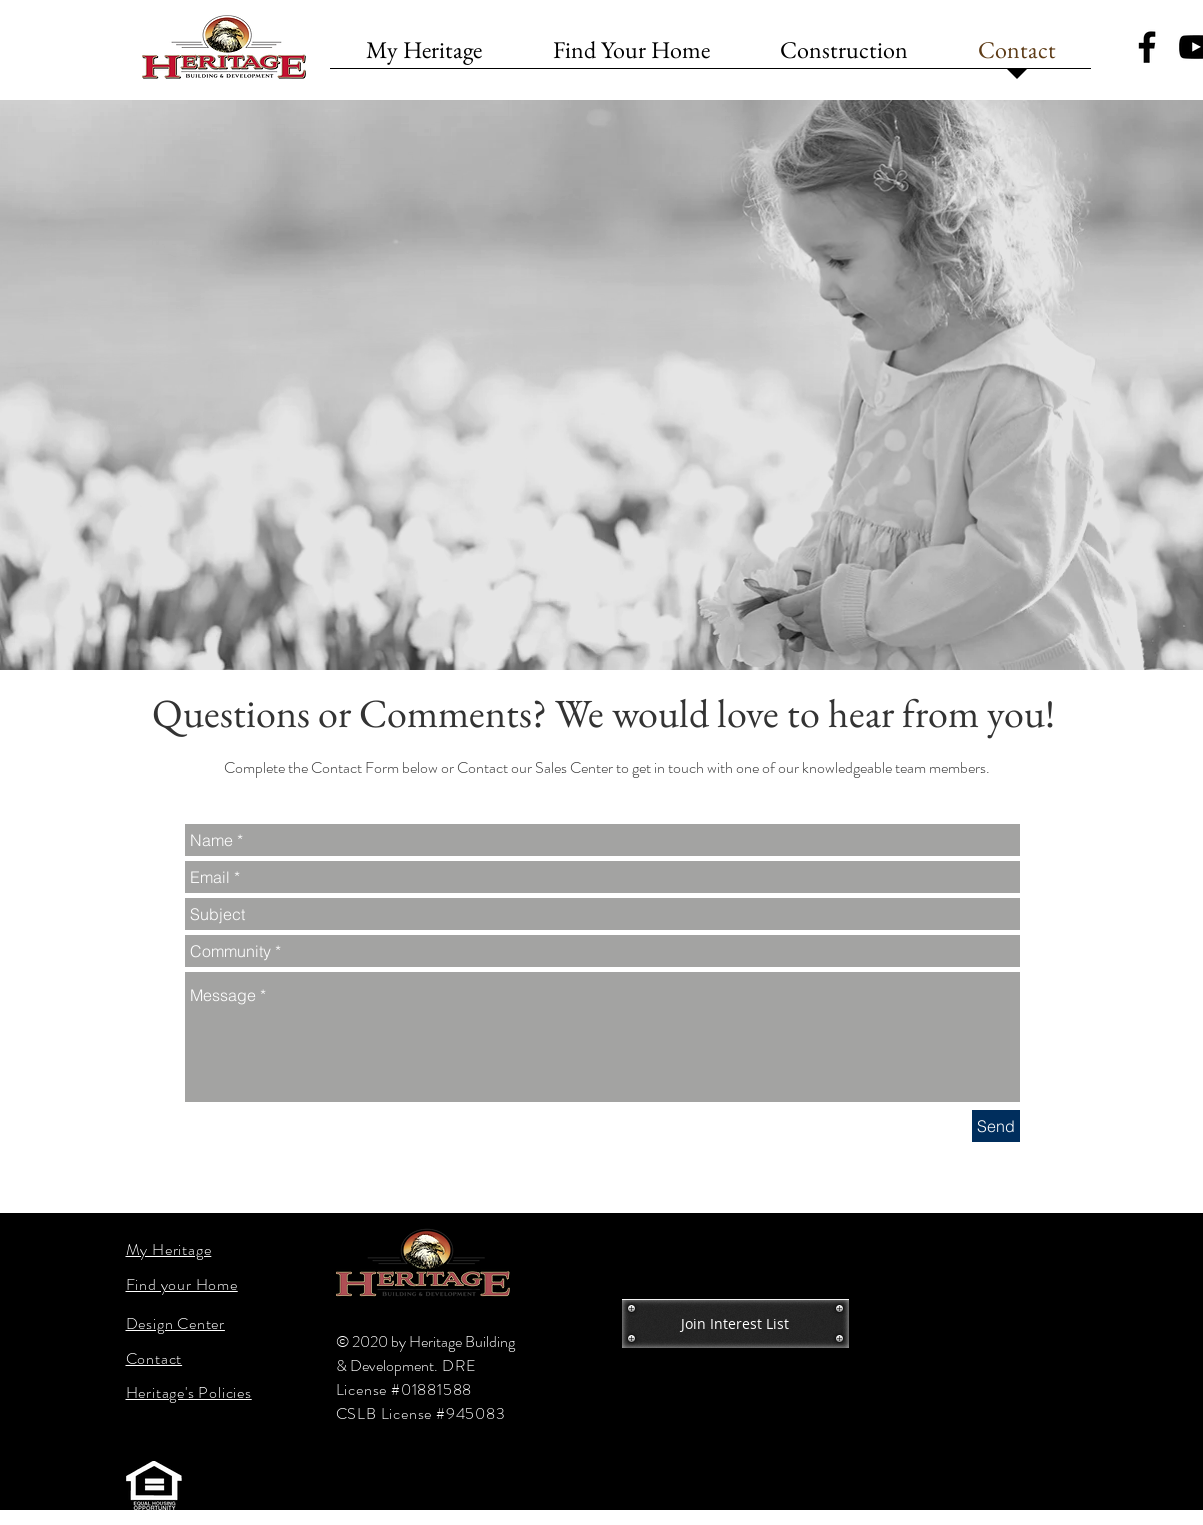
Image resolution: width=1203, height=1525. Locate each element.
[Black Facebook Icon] (1147, 47)
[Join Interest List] (735, 1323)
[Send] (996, 1126)
